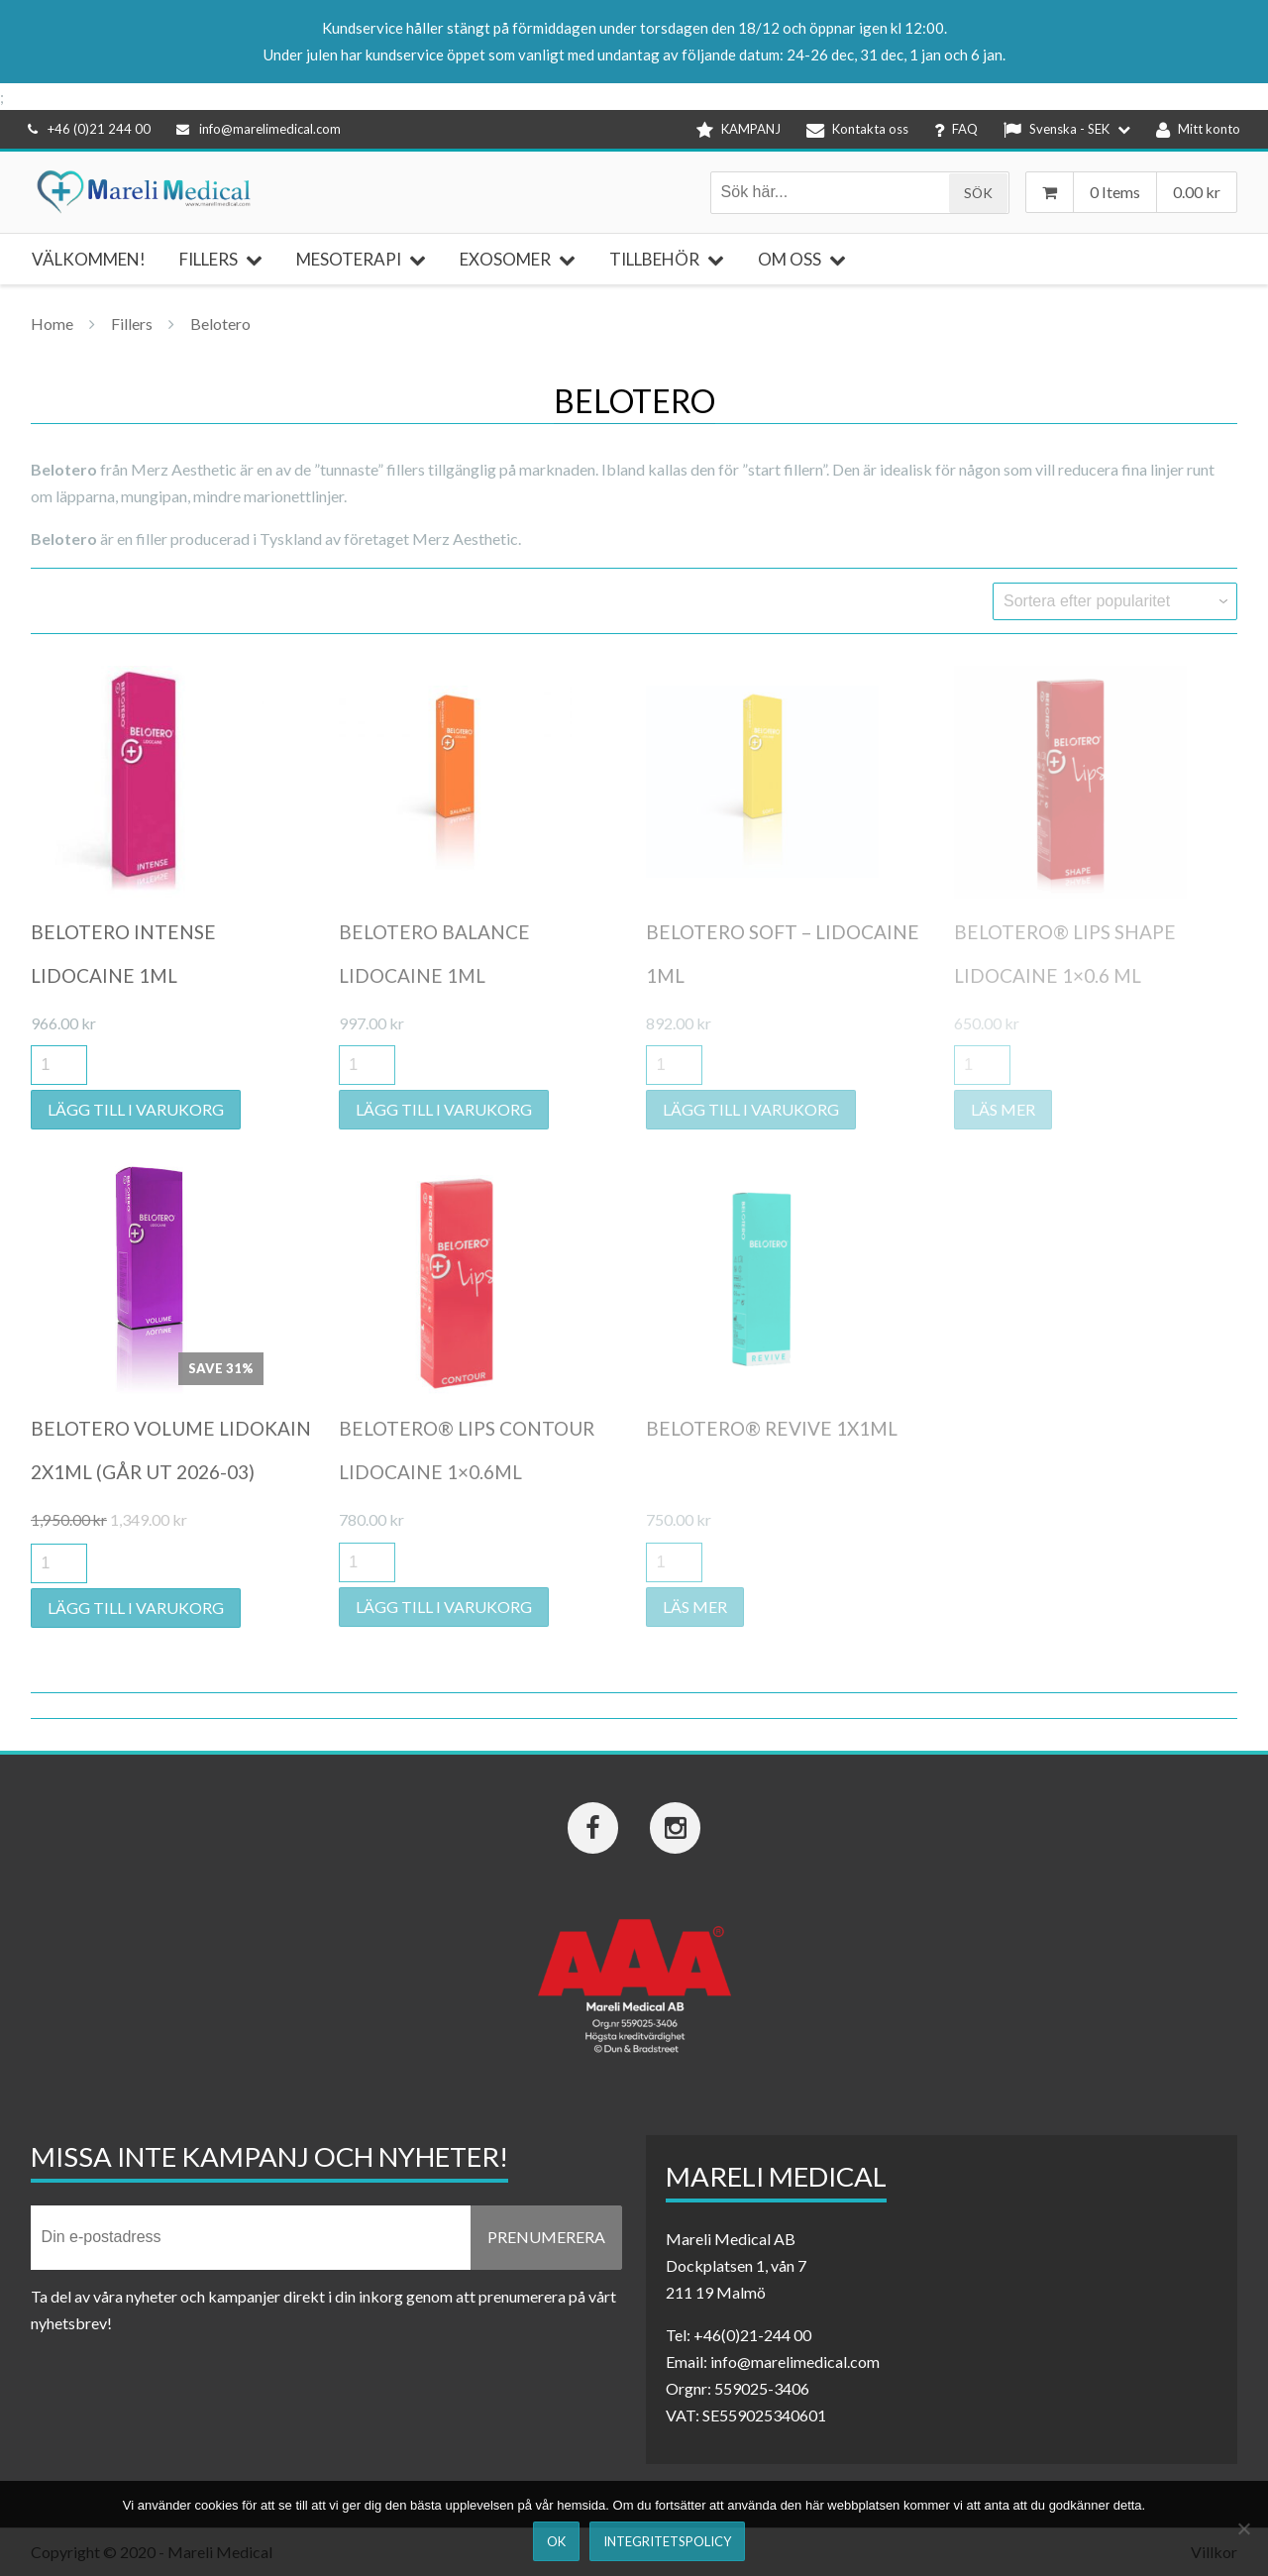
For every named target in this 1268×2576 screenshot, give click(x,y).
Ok (556, 2541)
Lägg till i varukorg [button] (136, 1109)
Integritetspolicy (667, 2541)
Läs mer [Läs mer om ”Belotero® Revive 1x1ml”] (695, 1606)
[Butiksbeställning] (1115, 601)
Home (52, 323)
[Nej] (1243, 2528)
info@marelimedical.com (258, 129)
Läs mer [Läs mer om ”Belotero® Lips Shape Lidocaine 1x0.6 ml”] (1003, 1109)
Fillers (132, 323)
